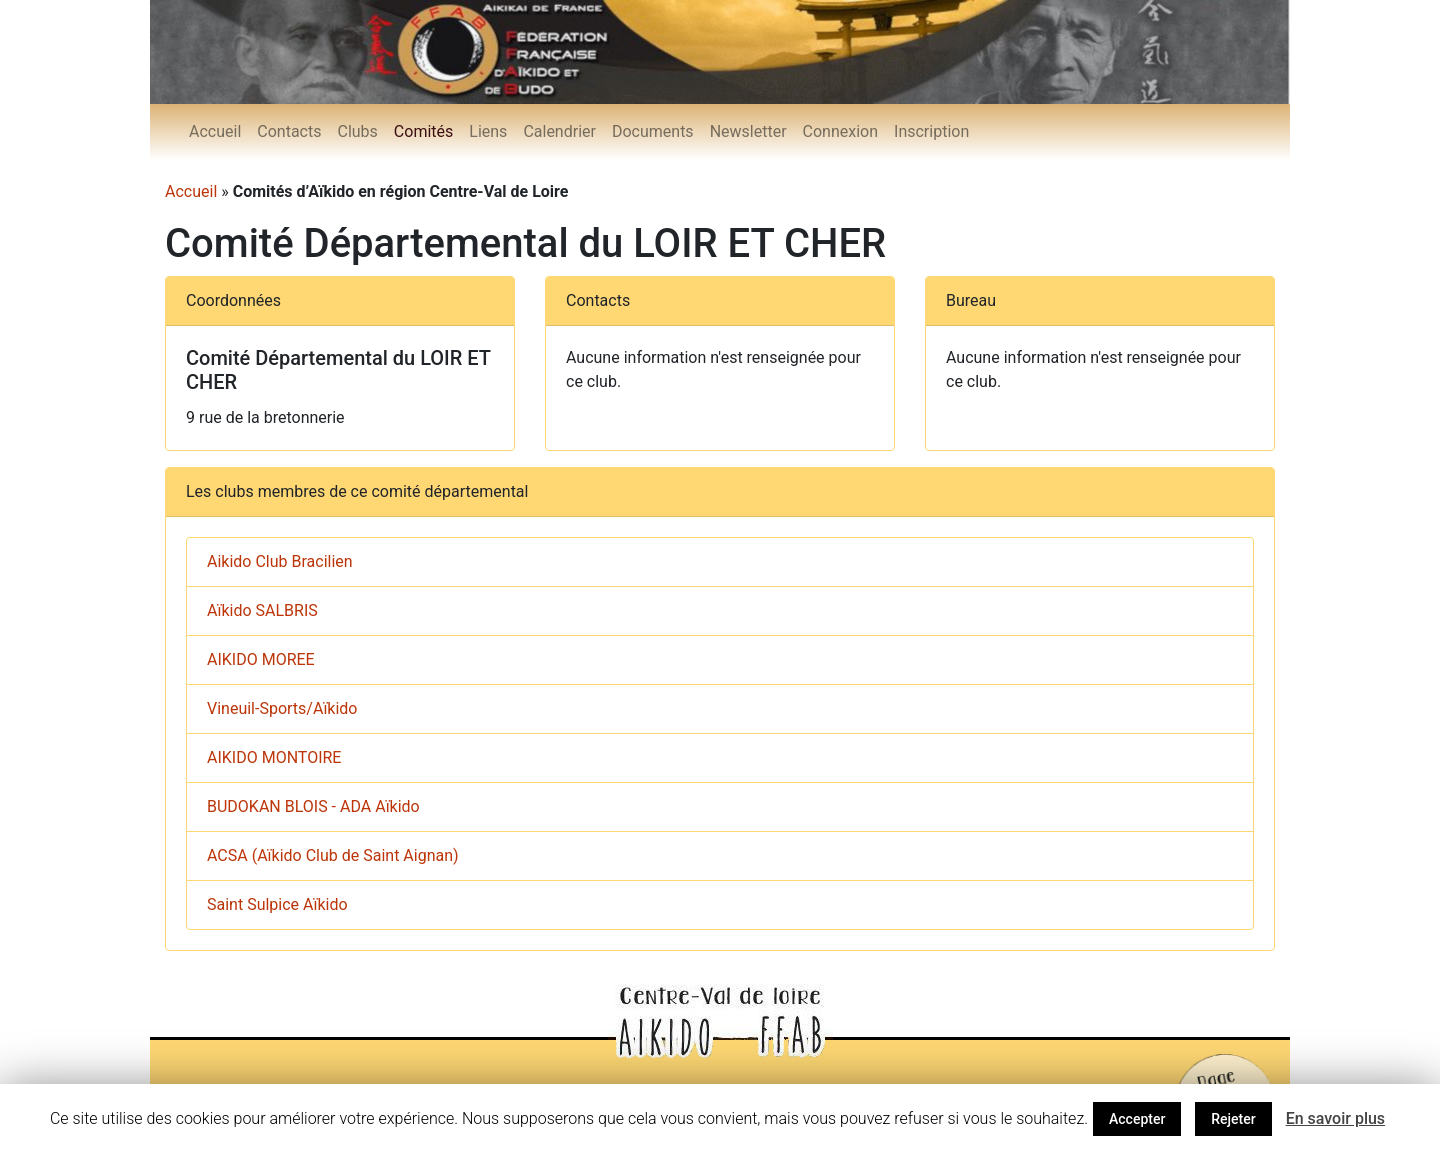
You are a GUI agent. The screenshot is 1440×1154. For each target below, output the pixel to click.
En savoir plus (1335, 1118)
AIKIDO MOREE (261, 659)
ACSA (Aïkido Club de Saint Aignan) (333, 855)
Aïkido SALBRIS (262, 610)
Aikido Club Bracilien (280, 561)
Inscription (931, 131)
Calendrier (559, 131)
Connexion (840, 131)
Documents (653, 131)
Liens (488, 131)
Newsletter (748, 131)
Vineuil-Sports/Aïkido (282, 708)
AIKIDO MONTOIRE (274, 757)
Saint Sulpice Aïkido (277, 904)
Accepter (1137, 1119)
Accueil (215, 131)
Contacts (289, 131)
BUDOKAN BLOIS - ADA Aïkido (313, 806)
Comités (423, 131)
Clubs (357, 131)
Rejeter (1233, 1119)
